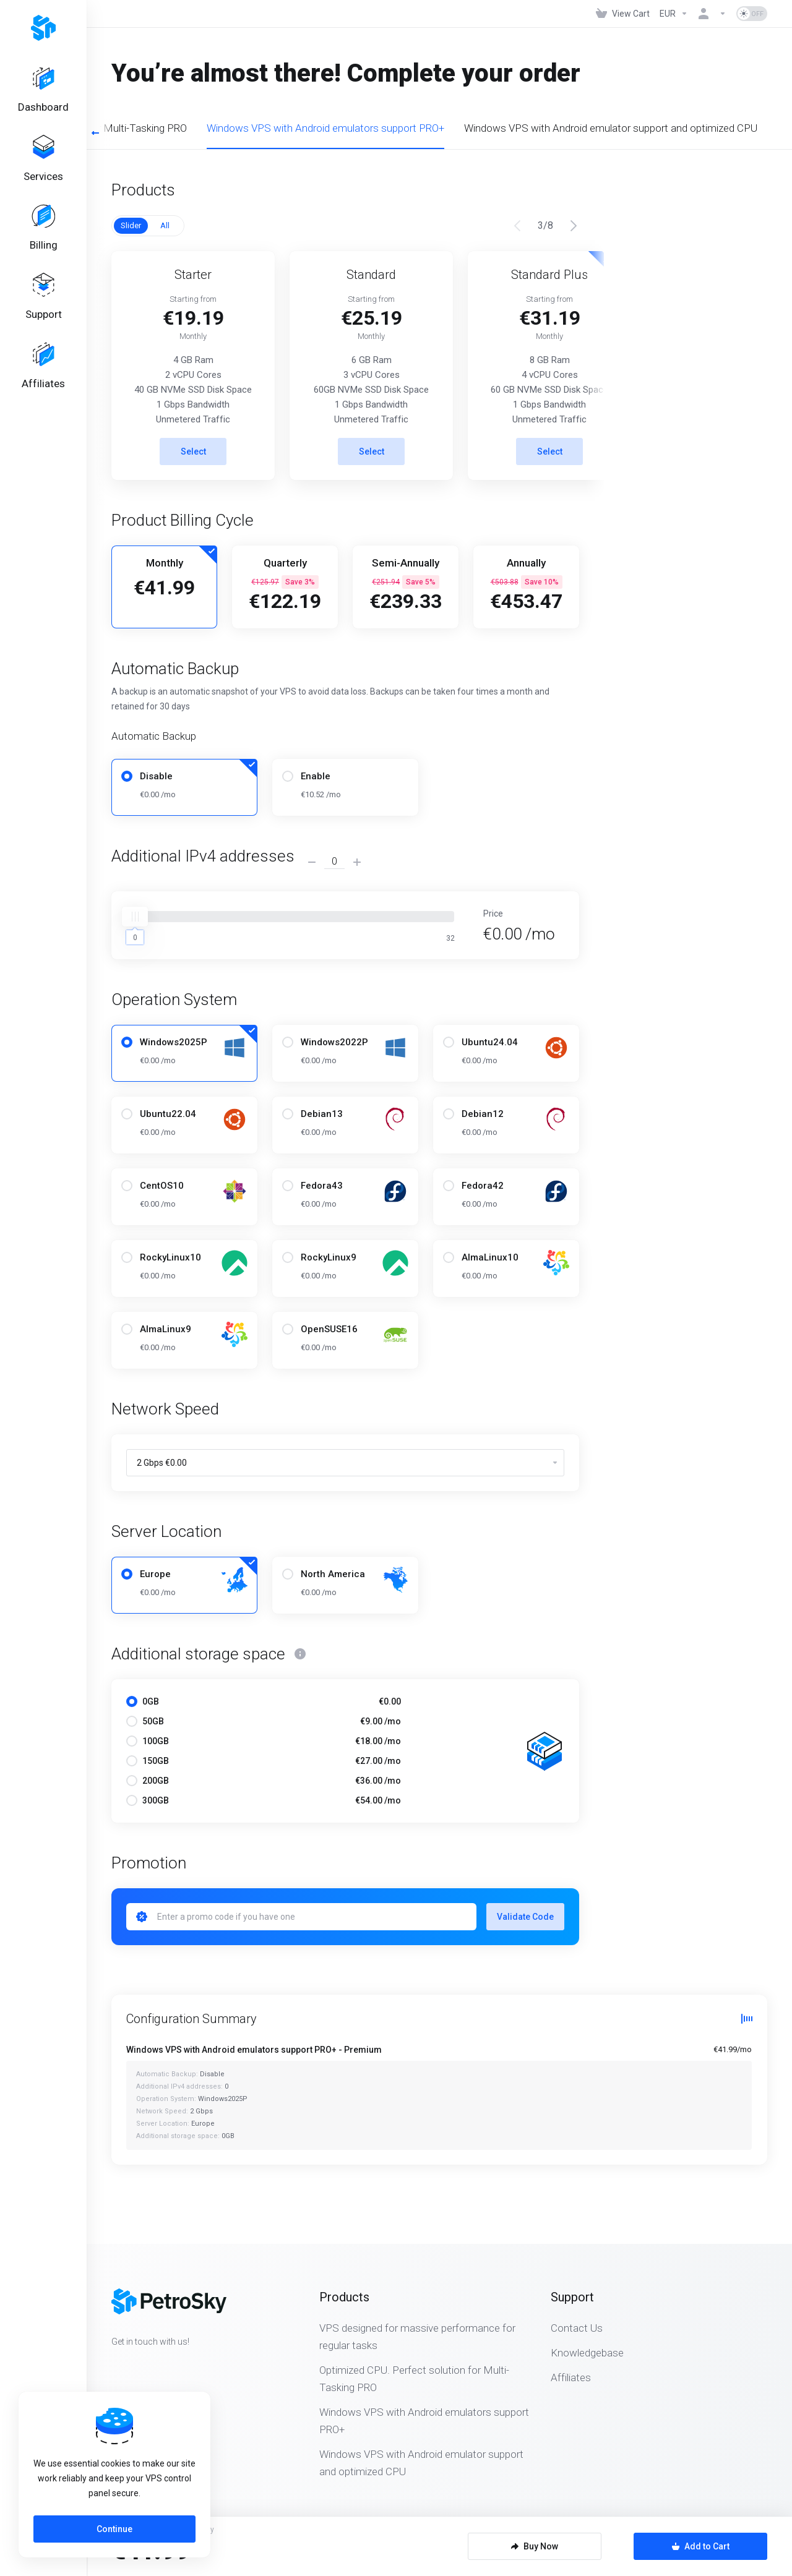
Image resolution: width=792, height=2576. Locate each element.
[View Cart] (623, 13)
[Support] (43, 300)
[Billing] (43, 230)
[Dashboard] (43, 90)
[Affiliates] (43, 369)
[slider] (135, 916)
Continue (114, 2529)
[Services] (43, 160)
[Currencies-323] (674, 13)
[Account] (712, 13)
